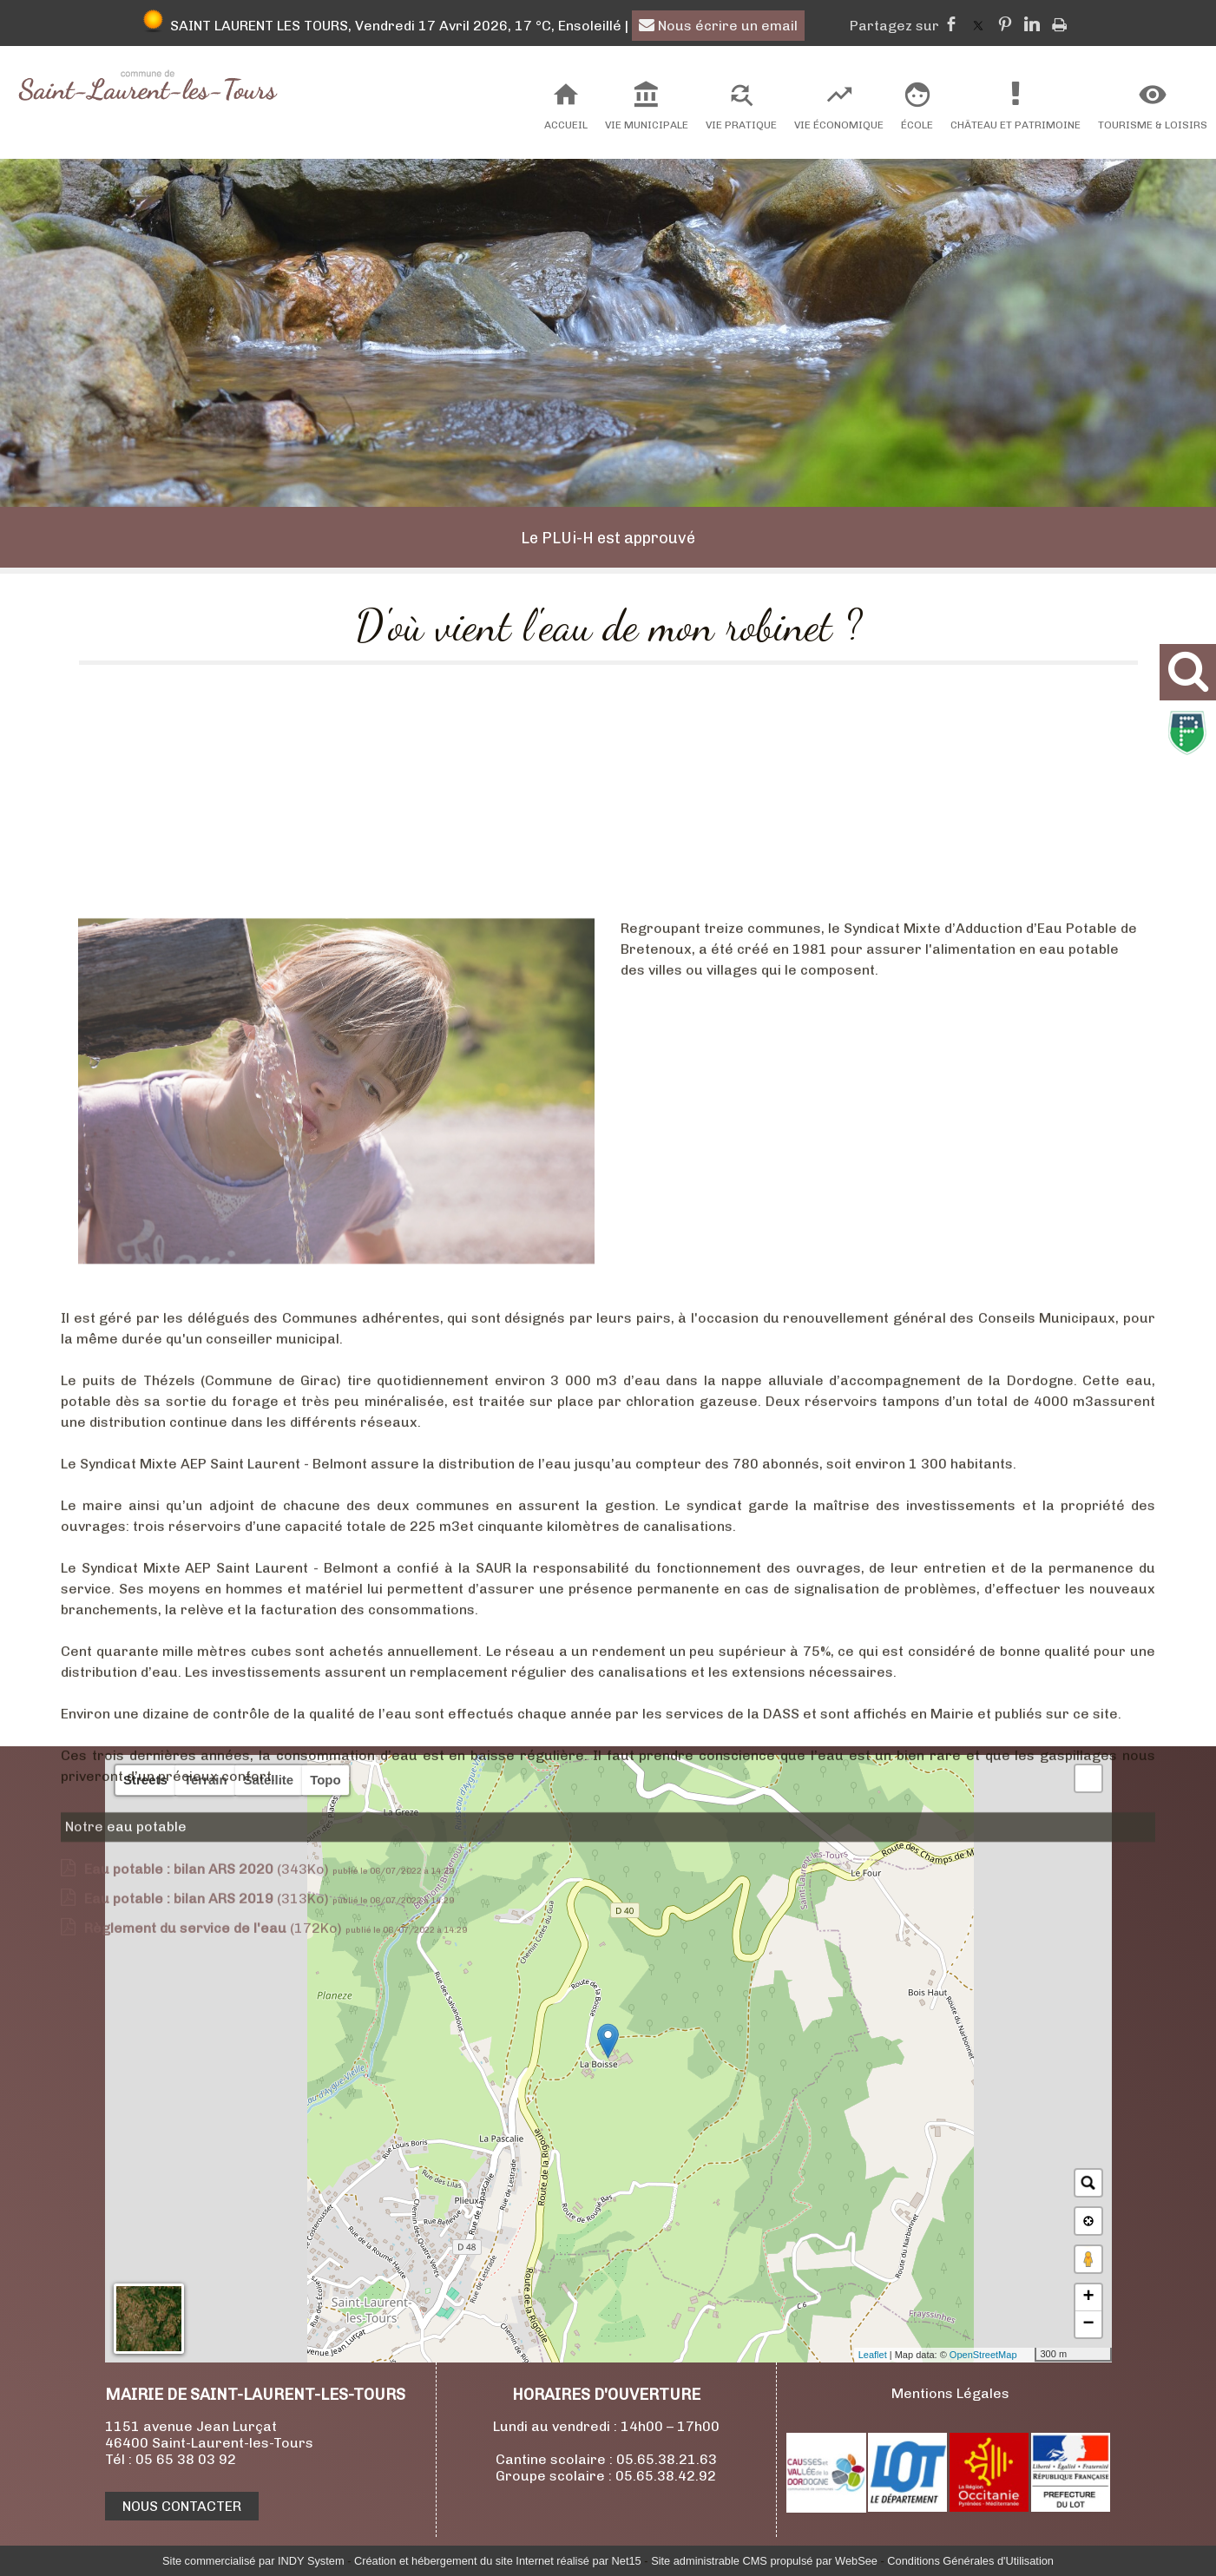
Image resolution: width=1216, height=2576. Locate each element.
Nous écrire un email (718, 25)
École (917, 125)
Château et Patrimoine (1015, 125)
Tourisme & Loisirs (1152, 125)
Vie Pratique (741, 125)
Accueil (566, 125)
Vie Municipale (646, 125)
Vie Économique (839, 125)
